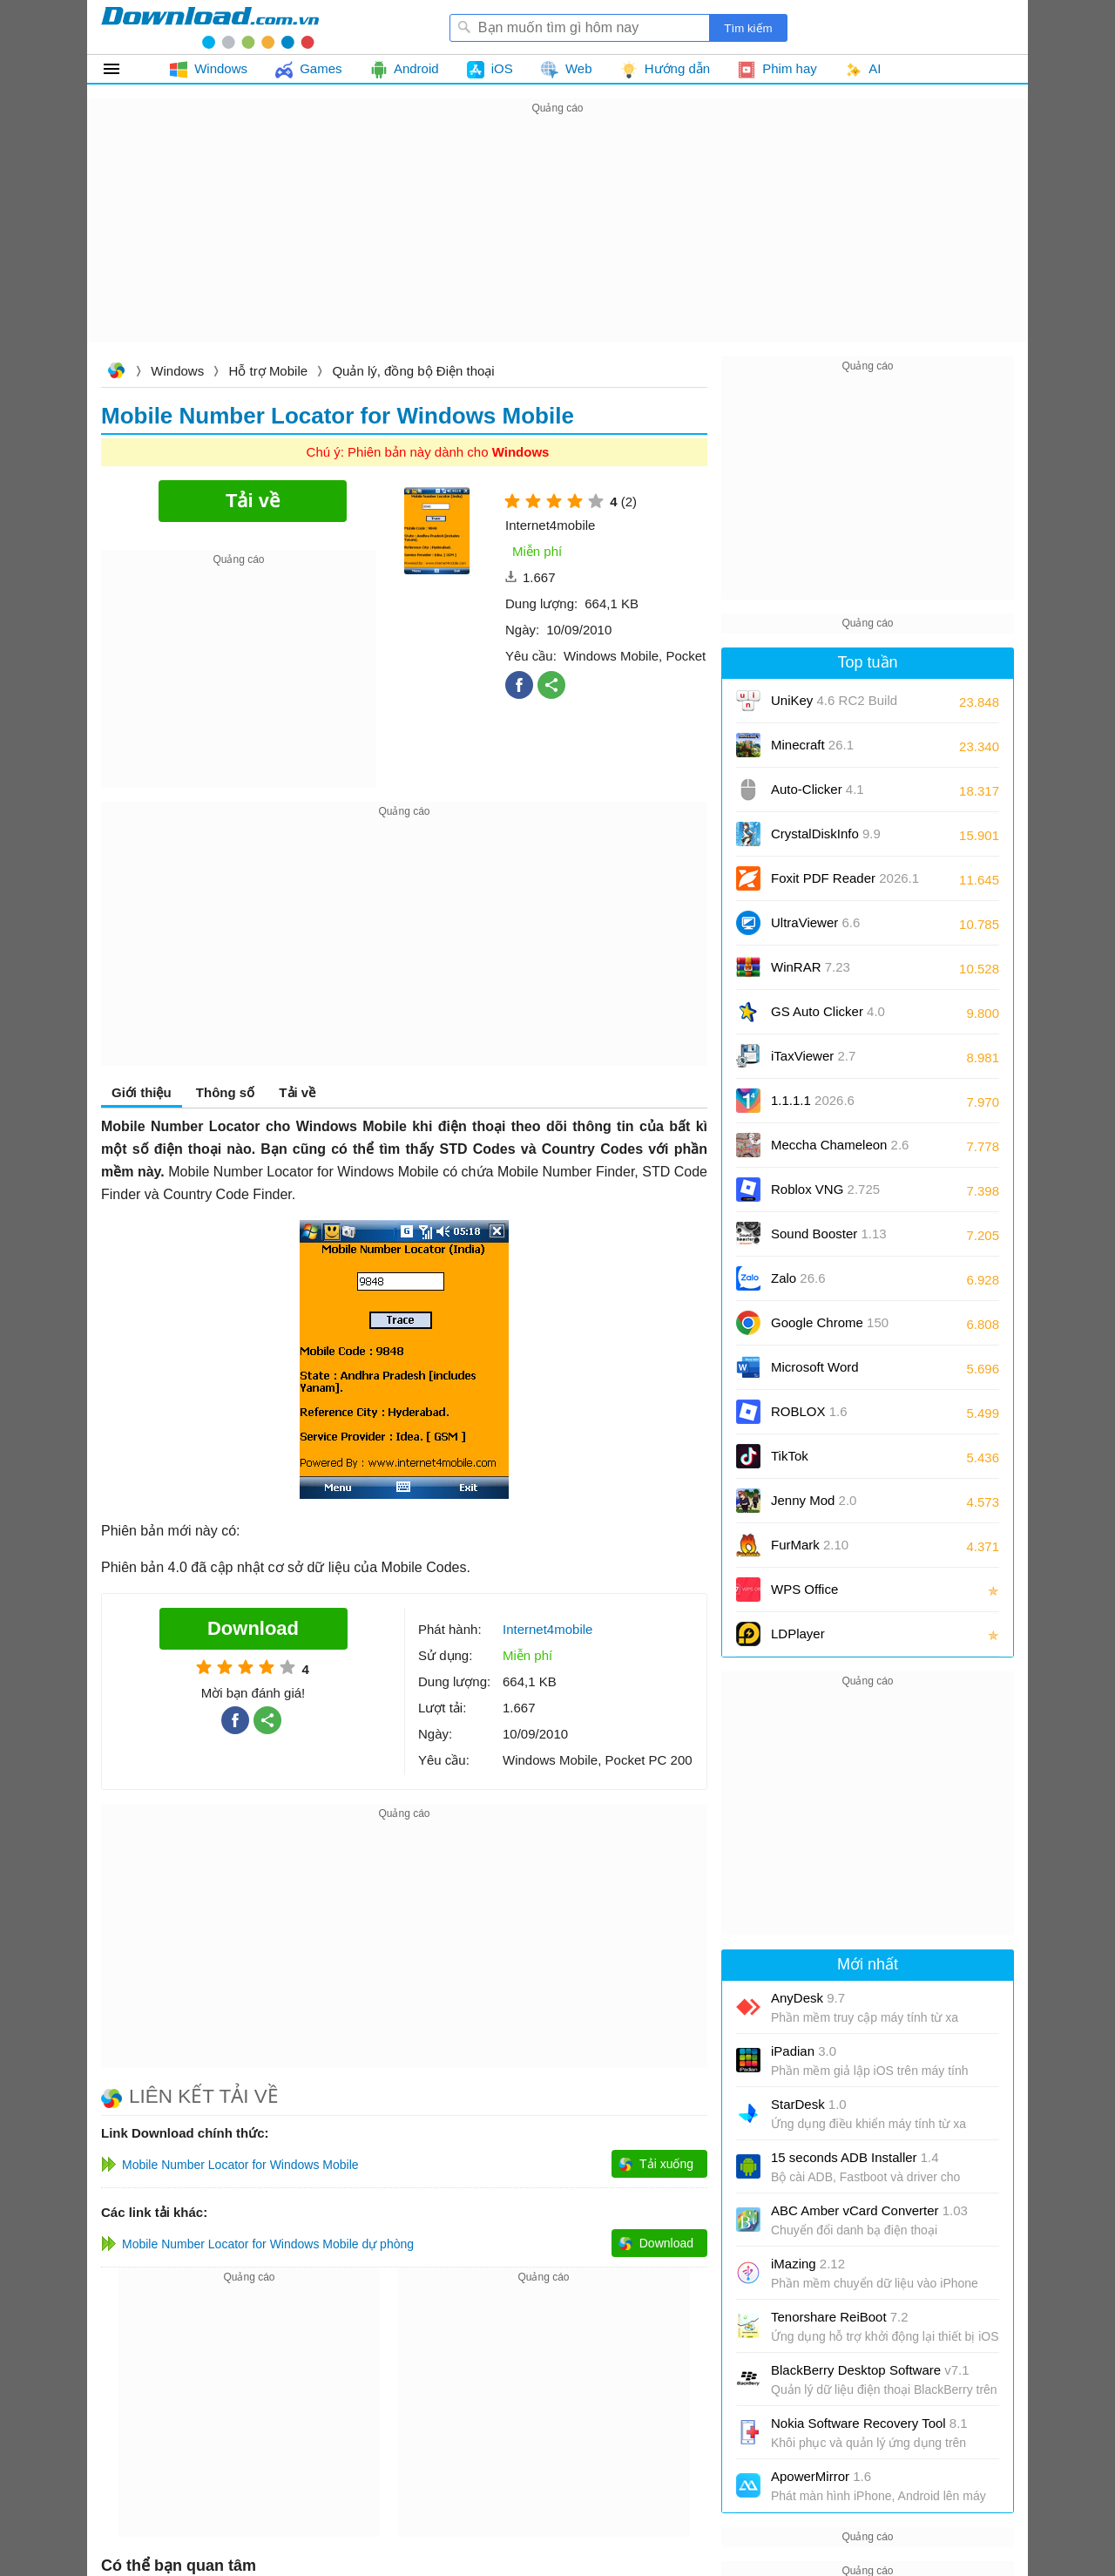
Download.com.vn (115, 373)
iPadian (803, 2051)
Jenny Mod (813, 1500)
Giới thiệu (142, 1092)
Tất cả (121, 69)
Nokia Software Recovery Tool (869, 2423)
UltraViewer (815, 922)
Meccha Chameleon (840, 1144)
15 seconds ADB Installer (855, 2157)
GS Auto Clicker (828, 1011)
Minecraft (812, 744)
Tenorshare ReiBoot (840, 2316)
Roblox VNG (825, 1189)
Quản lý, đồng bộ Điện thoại (413, 370)
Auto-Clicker (817, 789)
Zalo (798, 1278)
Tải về (297, 1092)
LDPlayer (798, 1633)
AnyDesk (808, 1997)
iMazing (808, 2263)
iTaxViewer (813, 1055)
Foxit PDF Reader (845, 878)
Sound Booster (829, 1233)
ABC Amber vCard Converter (869, 2210)
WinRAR (810, 966)
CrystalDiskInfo (826, 833)
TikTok (789, 1455)
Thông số (225, 1092)
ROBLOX (809, 1411)
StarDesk (809, 2104)
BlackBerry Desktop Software (870, 2369)
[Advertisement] (557, 241)
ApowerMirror (821, 2476)
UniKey (834, 706)
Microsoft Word (834, 1372)
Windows (177, 370)
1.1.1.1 (813, 1100)
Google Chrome (830, 1322)
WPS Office (804, 1589)
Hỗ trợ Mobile (268, 370)
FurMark (809, 1544)
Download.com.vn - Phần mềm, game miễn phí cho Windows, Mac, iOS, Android (210, 27)
